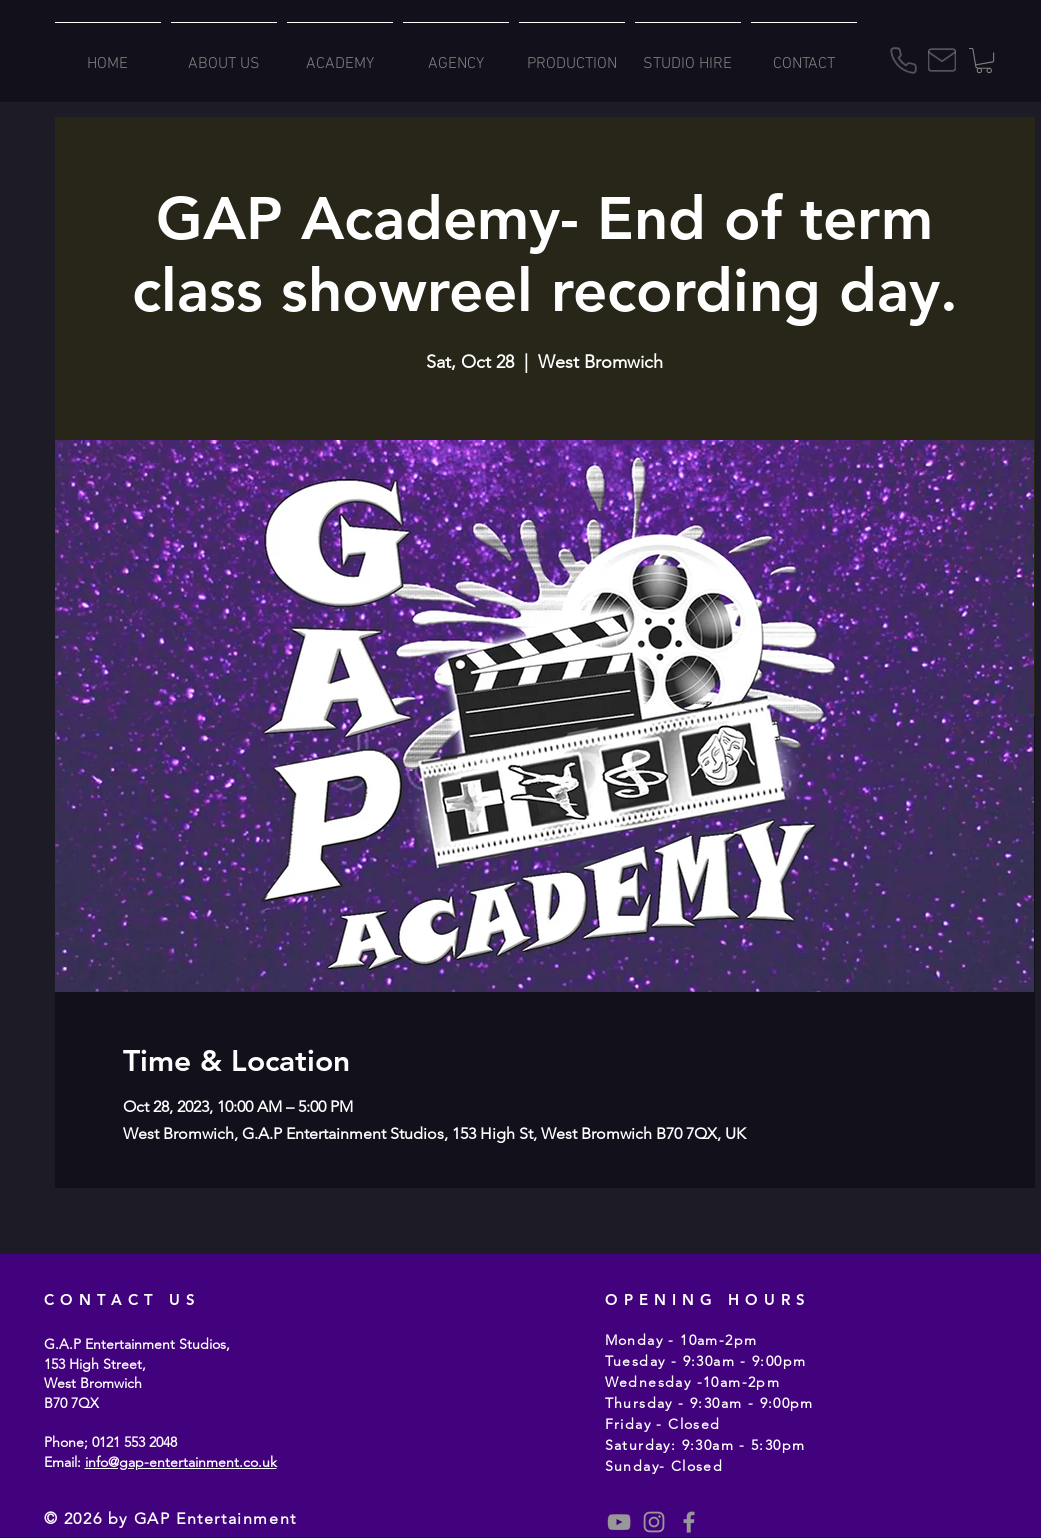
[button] (984, 60)
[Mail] (942, 60)
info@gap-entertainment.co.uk (181, 1462)
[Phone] (904, 60)
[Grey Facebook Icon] (689, 1522)
